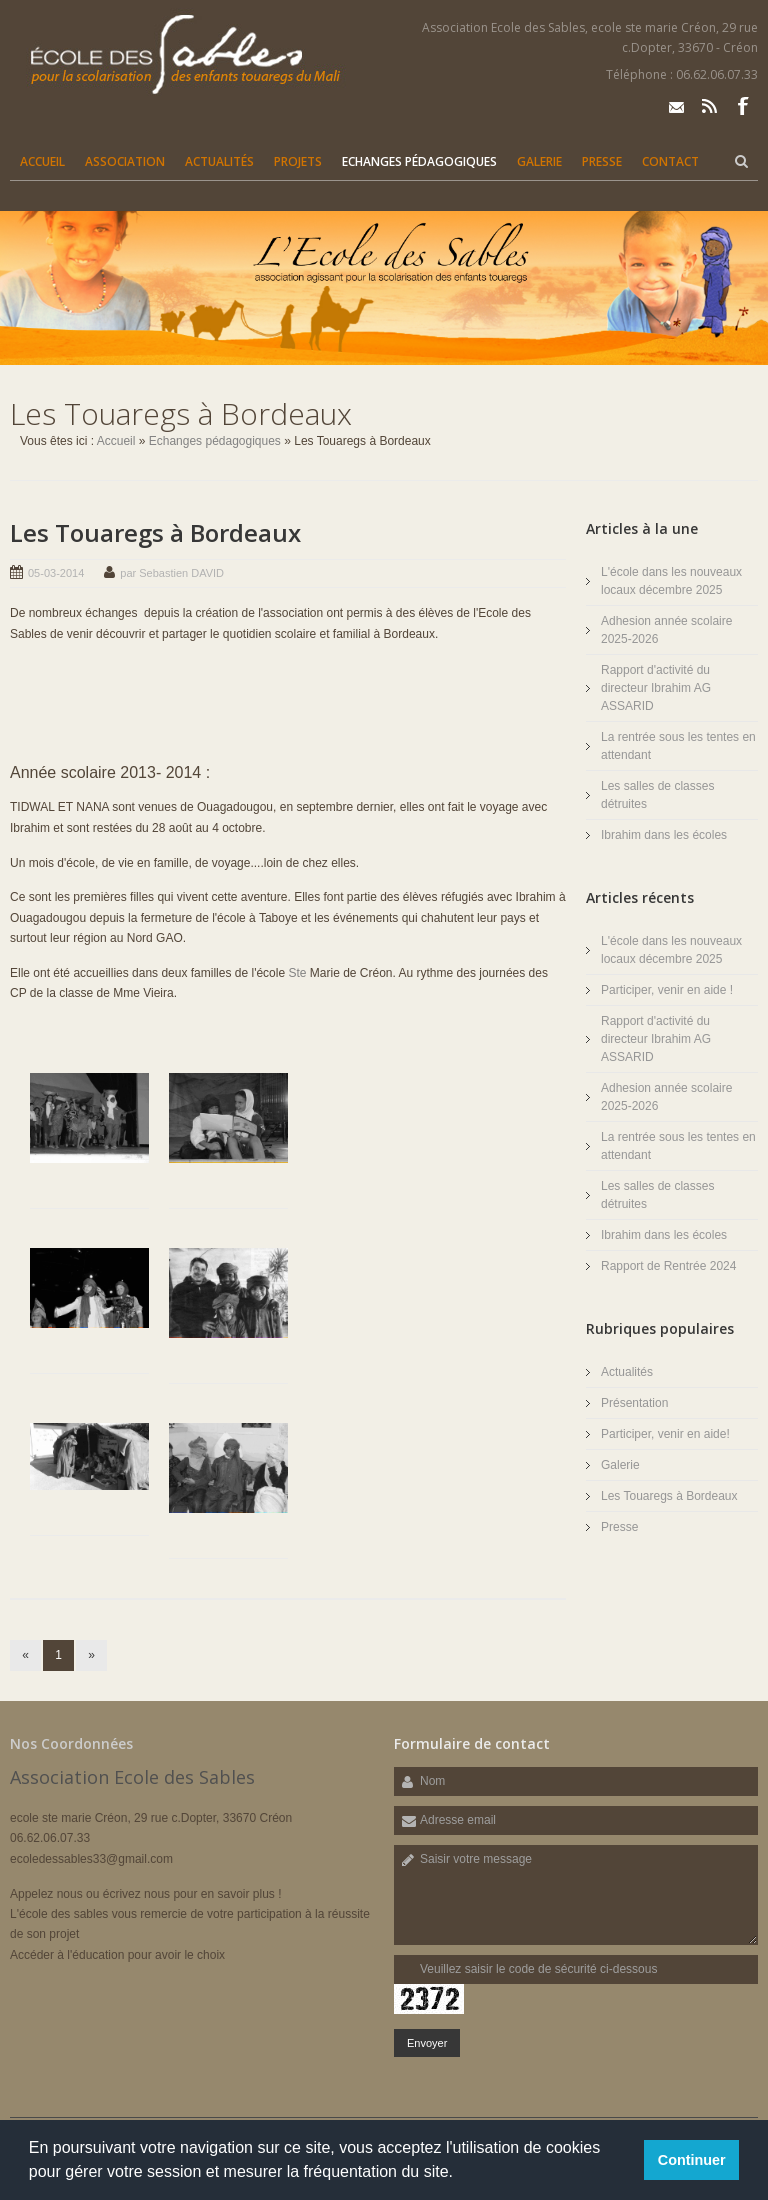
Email (676, 106)
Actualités (219, 161)
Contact (670, 161)
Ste (297, 973)
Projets (298, 161)
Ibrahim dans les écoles (664, 835)
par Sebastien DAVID (172, 573)
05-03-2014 (56, 573)
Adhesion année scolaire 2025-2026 (666, 630)
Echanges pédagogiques (419, 161)
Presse (602, 161)
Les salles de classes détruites (657, 795)
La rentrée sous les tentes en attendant (678, 746)
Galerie (539, 161)
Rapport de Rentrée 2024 (668, 1266)
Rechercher (741, 161)
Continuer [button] (692, 2160)
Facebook (742, 106)
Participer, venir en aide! (665, 1434)
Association (125, 161)
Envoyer (427, 2043)
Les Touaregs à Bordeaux (155, 532)
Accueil (42, 161)
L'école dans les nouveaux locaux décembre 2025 (671, 581)
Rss (709, 106)
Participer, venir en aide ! (667, 990)
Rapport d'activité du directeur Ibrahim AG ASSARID (656, 688)
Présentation (634, 1403)
